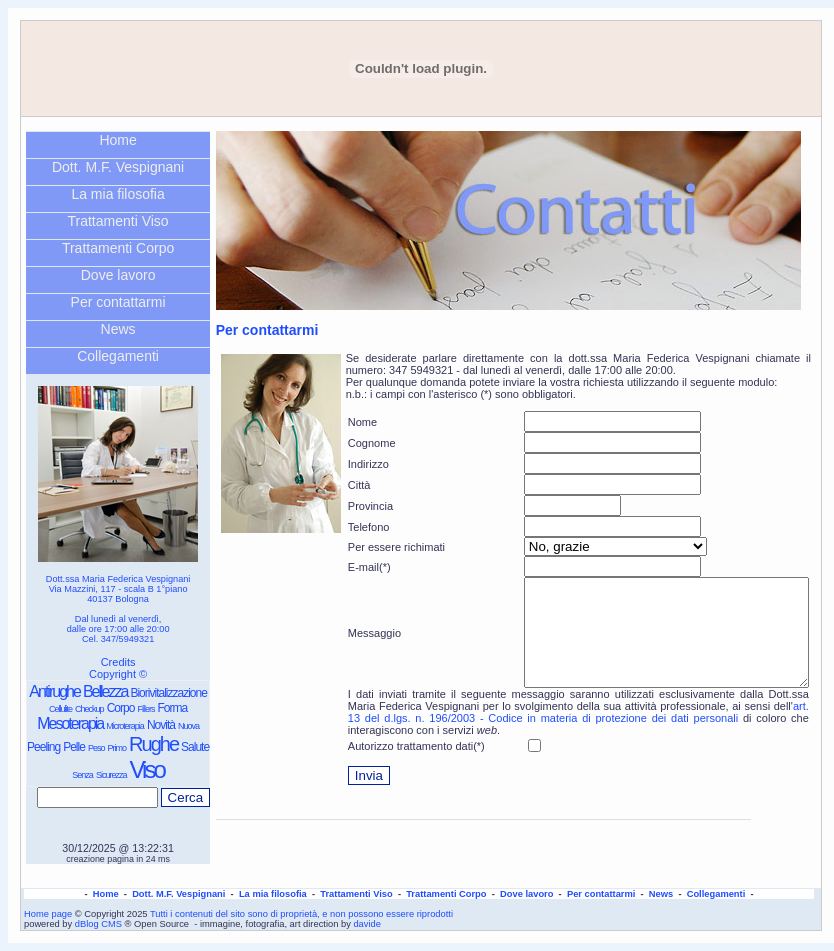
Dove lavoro (118, 275)
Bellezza (105, 691)
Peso (96, 748)
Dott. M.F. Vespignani (118, 167)
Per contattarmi (118, 302)
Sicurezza (111, 775)
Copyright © (118, 674)
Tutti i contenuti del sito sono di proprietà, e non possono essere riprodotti (301, 914)
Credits (118, 662)
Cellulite (60, 709)
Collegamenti (118, 356)
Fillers (145, 709)
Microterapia (125, 726)
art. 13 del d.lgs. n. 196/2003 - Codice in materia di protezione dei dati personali (578, 733)
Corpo (121, 708)
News (118, 329)
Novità (161, 725)
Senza (82, 775)
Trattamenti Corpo (118, 248)
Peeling (43, 747)
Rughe (153, 744)
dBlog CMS (98, 924)
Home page (48, 914)
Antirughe (54, 691)
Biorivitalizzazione (168, 693)
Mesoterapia (70, 723)
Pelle (74, 747)
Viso (147, 769)
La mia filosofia (117, 194)
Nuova (188, 726)
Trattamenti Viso (118, 221)
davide (367, 924)
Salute (195, 747)
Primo (116, 748)
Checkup (89, 709)
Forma (172, 708)
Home (117, 140)
